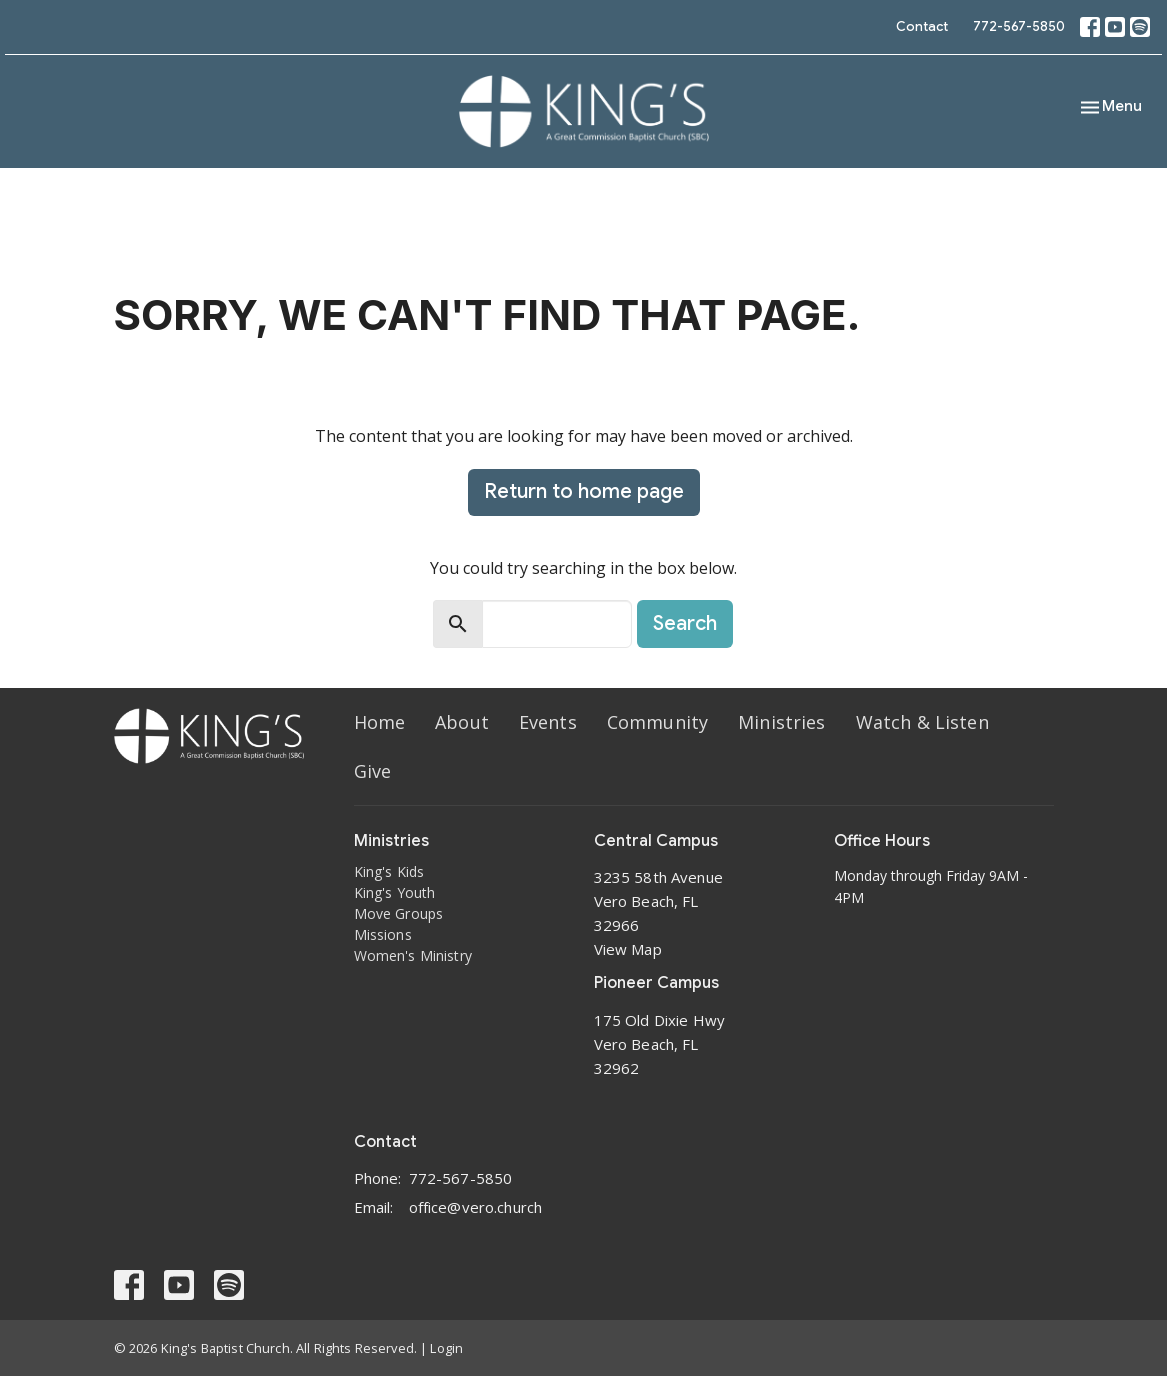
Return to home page (584, 491)
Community (657, 722)
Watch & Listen (922, 722)
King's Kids (389, 871)
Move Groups (399, 913)
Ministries (782, 722)
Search (685, 623)
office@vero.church (476, 1207)
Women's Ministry (413, 955)
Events (548, 722)
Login (446, 1348)
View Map (628, 949)
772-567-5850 (1019, 26)
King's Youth (395, 892)
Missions (383, 934)
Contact (922, 26)
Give (373, 771)
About (462, 722)
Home (380, 722)
